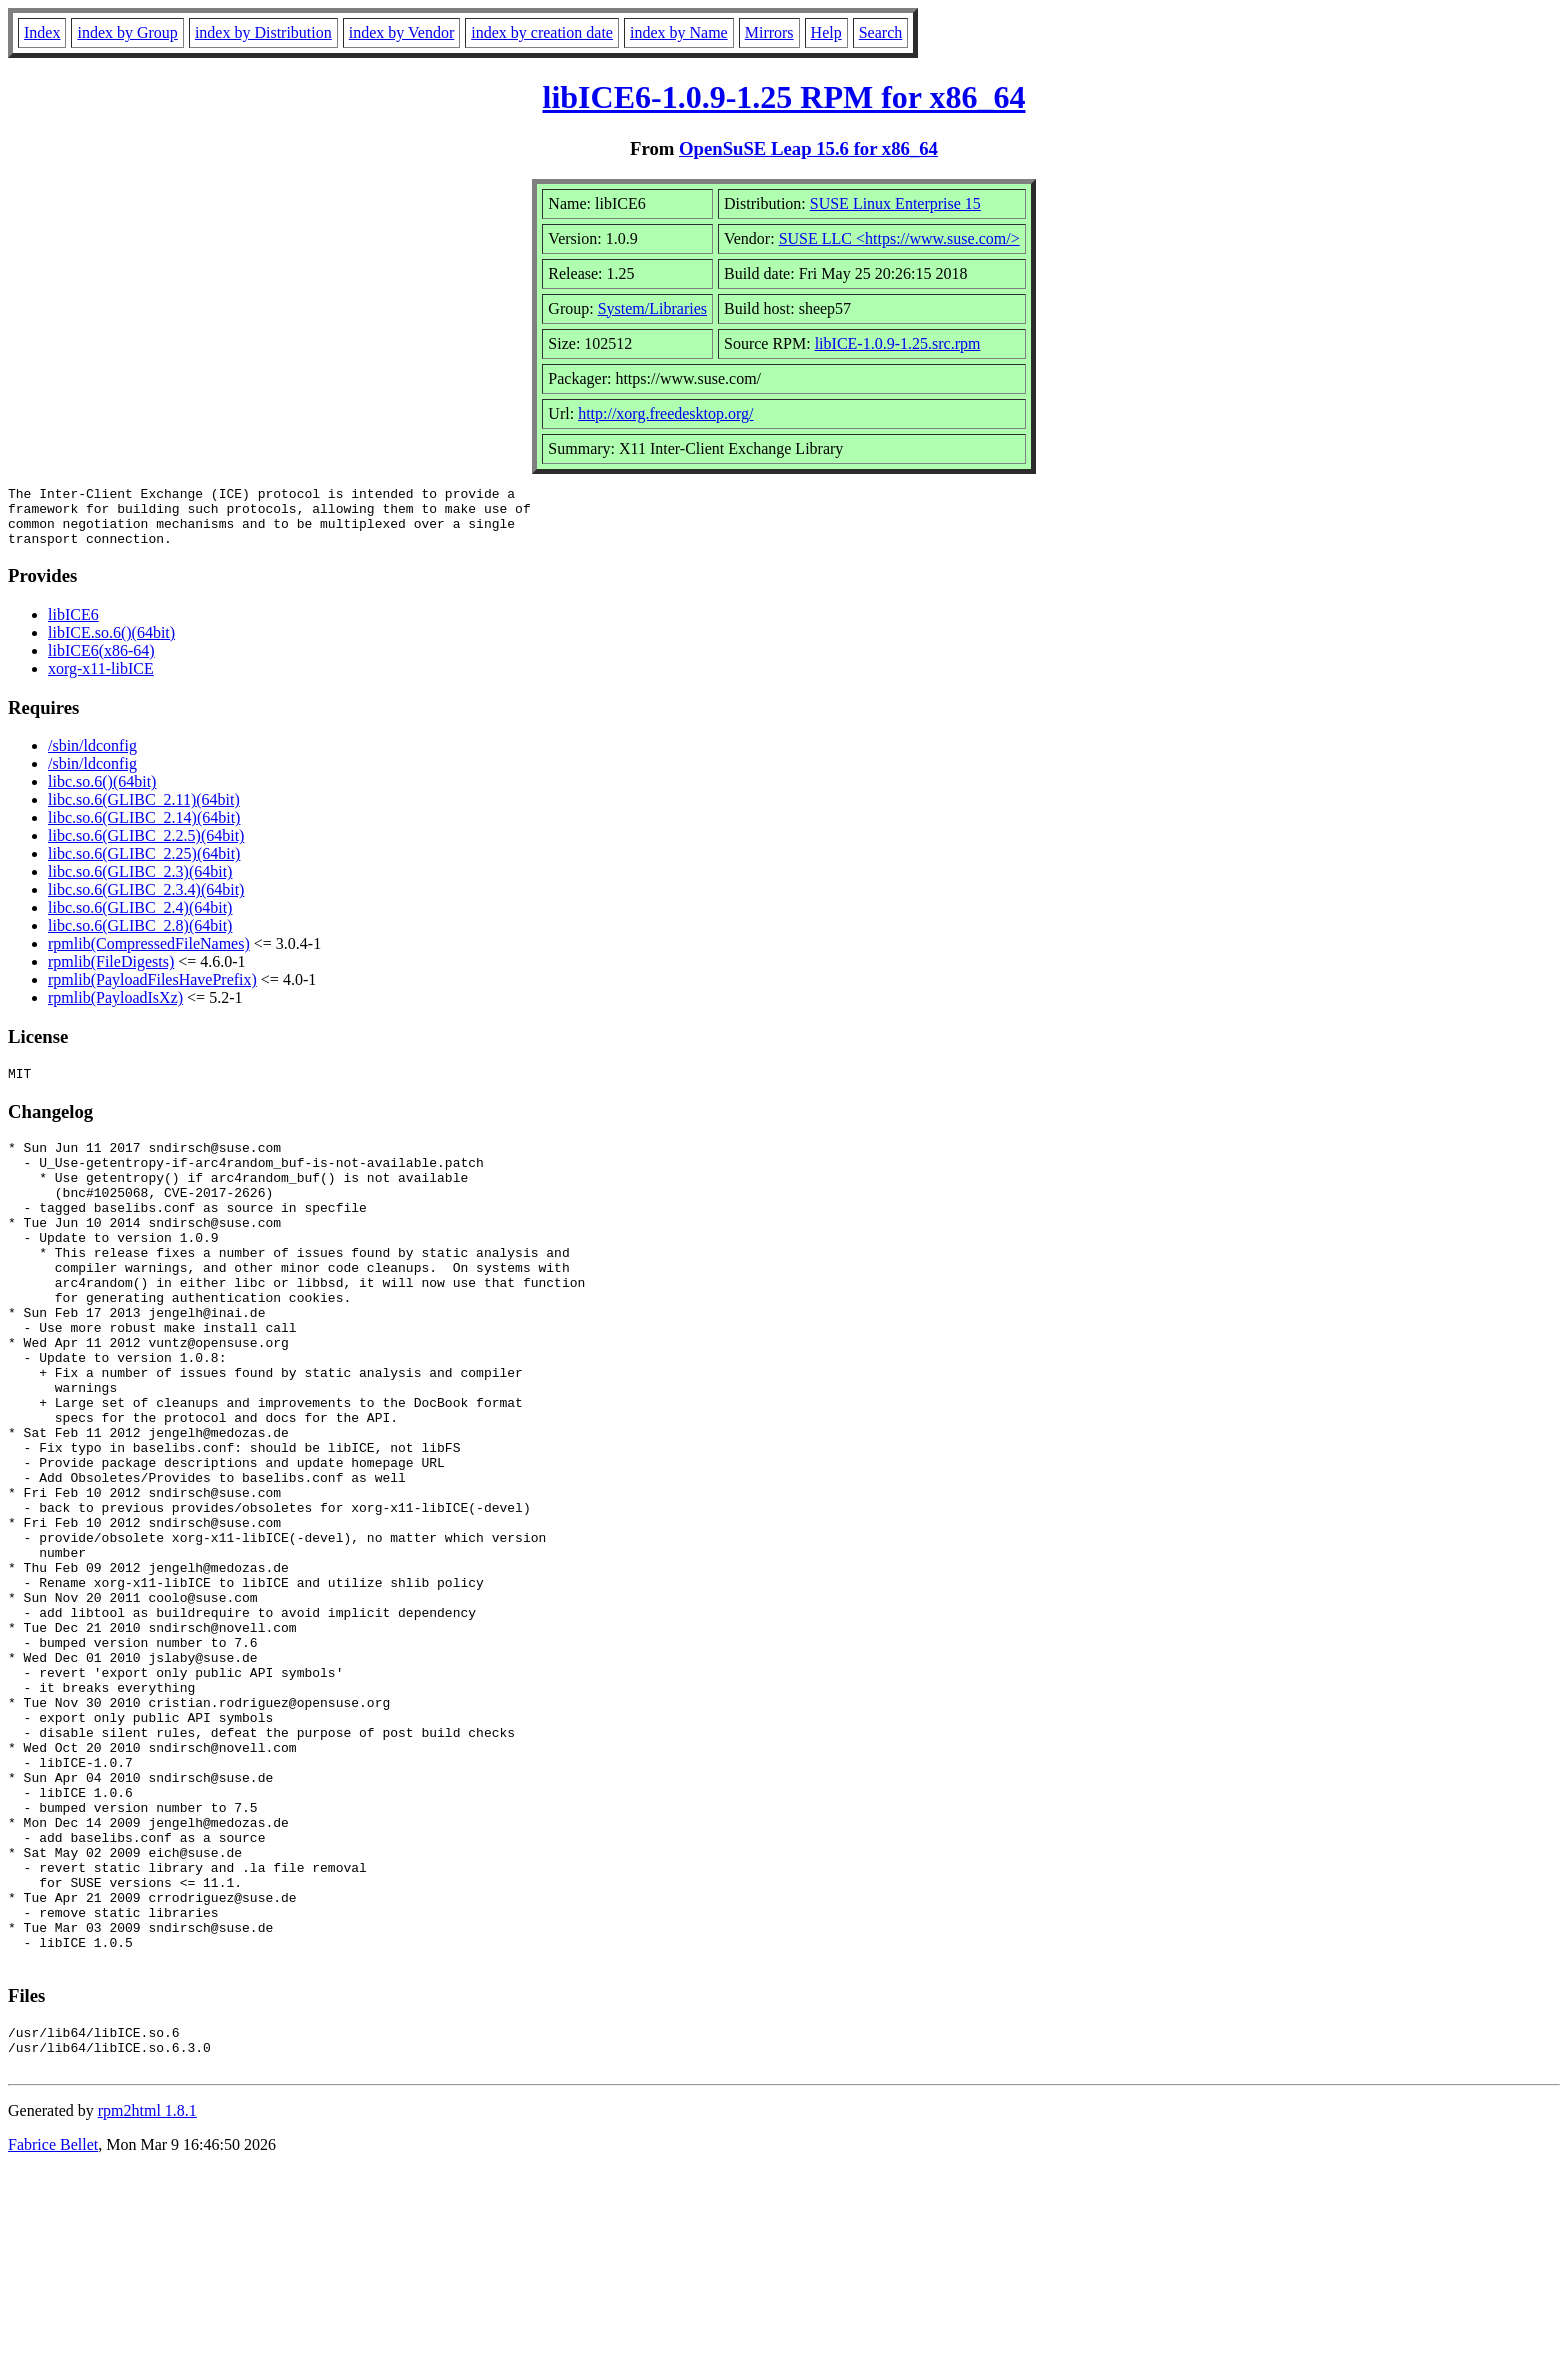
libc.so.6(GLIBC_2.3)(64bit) (140, 883)
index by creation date (542, 32)
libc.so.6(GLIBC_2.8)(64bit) (140, 937)
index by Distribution (263, 32)
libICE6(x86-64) (101, 662)
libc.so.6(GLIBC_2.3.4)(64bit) (146, 901)
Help (826, 32)
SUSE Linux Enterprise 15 (895, 203)
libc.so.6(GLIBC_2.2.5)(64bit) (146, 847)
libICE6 (73, 626)
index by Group (127, 32)
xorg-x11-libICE (101, 680)
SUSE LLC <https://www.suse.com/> (899, 238)
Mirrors (769, 32)
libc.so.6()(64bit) (102, 793)
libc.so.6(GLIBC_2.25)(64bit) (144, 865)
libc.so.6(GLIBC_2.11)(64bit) (144, 811)
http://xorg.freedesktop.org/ (665, 413)
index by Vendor (401, 32)
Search (881, 32)
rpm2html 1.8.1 (147, 2299)
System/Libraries (652, 308)
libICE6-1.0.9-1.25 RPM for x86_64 (784, 97)
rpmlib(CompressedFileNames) (149, 955)
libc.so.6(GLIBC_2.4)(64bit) (140, 919)
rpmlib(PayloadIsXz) (115, 1009)
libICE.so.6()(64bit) (111, 644)
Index (42, 32)
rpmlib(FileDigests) (111, 973)
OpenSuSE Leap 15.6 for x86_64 (808, 148)
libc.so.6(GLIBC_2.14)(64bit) (144, 829)
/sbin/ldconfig (92, 757)
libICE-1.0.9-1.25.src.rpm (898, 343)
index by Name (679, 32)
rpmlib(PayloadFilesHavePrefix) (152, 991)
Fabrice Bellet (53, 2333)
